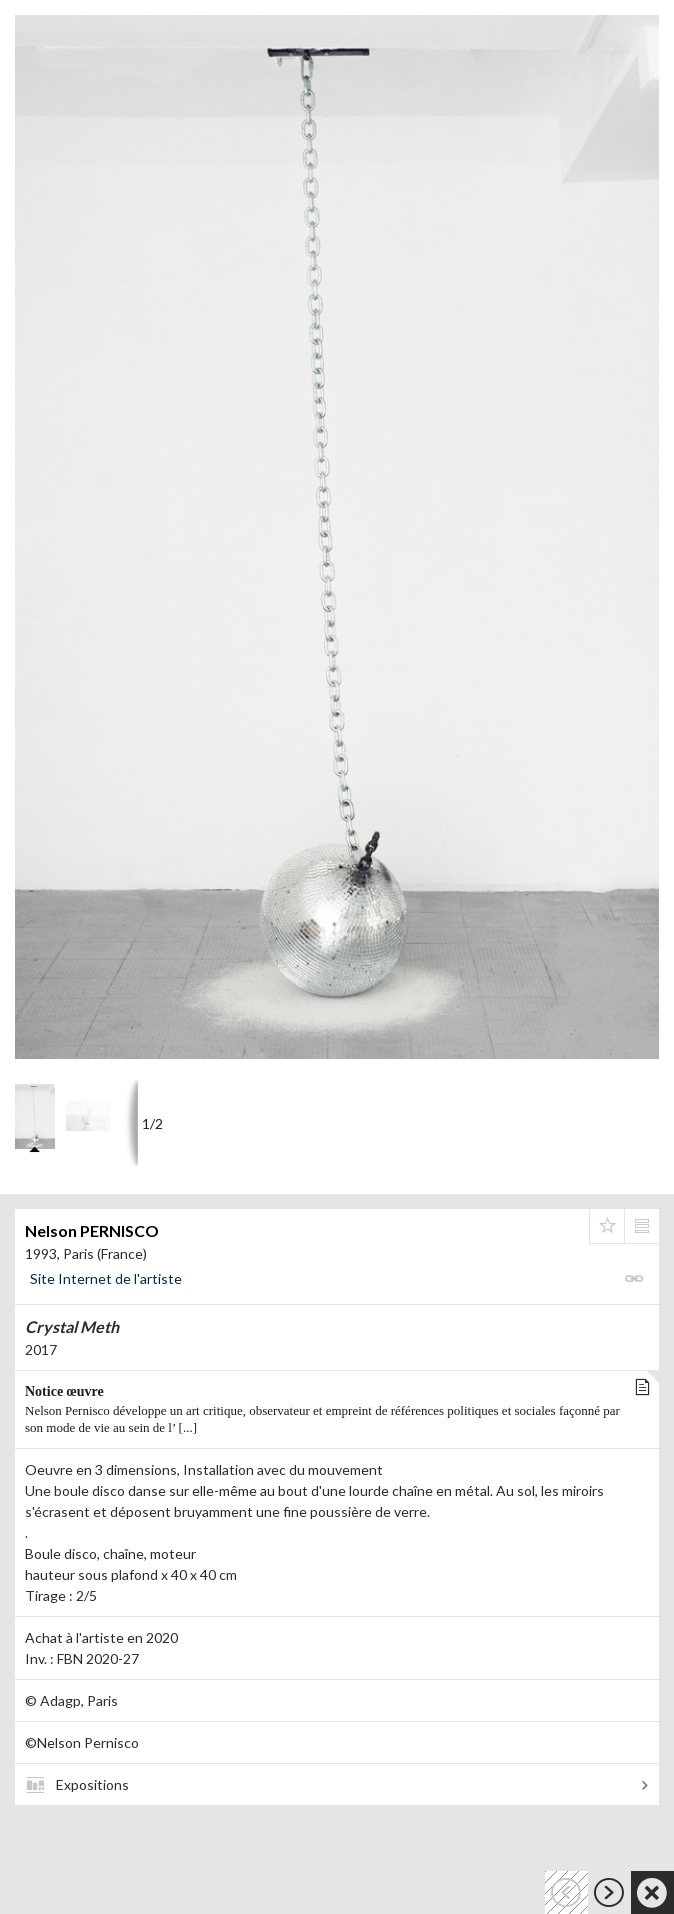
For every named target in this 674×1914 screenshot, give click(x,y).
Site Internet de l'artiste (106, 1278)
